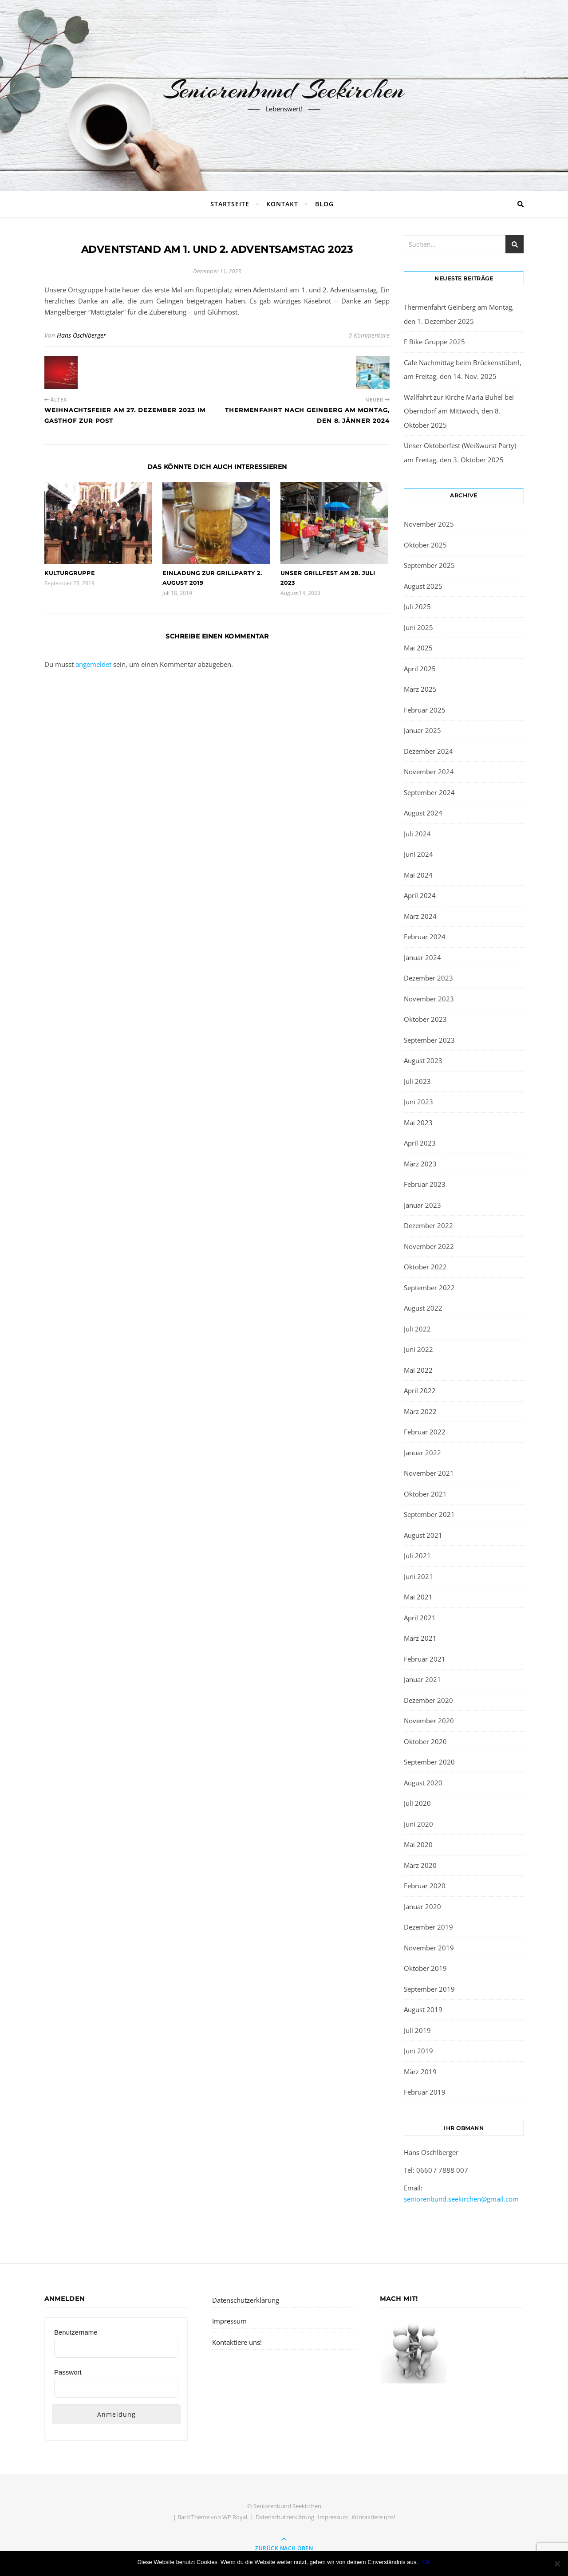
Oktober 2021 (425, 1493)
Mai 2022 (418, 1370)
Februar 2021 (425, 1658)
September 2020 (429, 1761)
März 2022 (420, 1411)
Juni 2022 (418, 1349)
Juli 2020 (417, 1803)
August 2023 (423, 1060)
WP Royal (234, 2517)
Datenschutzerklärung (245, 2300)
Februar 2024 (425, 936)
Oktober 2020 (425, 1741)
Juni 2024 (418, 854)
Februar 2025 (425, 709)
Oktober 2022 (425, 1266)
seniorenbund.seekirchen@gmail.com (461, 2198)
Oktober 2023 (425, 1019)
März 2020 (420, 1865)
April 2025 (420, 668)
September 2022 (429, 1287)
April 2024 (420, 895)
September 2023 (429, 1040)
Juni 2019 (418, 2050)
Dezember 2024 (428, 751)
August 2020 (423, 1782)
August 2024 (423, 812)
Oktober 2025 (425, 544)
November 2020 (429, 1720)
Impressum (229, 2320)
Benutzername (76, 2332)
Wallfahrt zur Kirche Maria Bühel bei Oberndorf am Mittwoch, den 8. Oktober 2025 (459, 411)
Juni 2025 (418, 627)
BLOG (324, 204)
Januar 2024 (422, 957)
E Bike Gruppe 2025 (434, 341)
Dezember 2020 (428, 1700)
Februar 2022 (425, 1431)
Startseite (229, 204)
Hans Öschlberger (81, 335)
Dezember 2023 (428, 977)
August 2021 (423, 1535)
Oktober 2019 (425, 1968)
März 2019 (420, 2071)
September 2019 (429, 1989)
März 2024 (420, 916)
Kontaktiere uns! (237, 2342)
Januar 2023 (422, 1205)
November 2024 (429, 771)
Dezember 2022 (428, 1225)
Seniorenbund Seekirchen (284, 90)
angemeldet (93, 664)
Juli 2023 (417, 1081)
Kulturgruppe (69, 573)
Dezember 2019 (428, 1926)
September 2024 (429, 792)
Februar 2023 (425, 1184)
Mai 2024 (418, 874)
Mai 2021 (418, 1596)
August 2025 (423, 586)
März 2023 (420, 1163)
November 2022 (429, 1246)
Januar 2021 (422, 1679)
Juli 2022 (417, 1328)
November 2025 (429, 524)
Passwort (68, 2372)
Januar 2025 (422, 730)
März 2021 (420, 1638)
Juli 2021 (417, 1555)
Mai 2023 (418, 1122)
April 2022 (420, 1390)
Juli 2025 (417, 606)
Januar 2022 (422, 1452)
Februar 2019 (425, 2092)
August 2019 (423, 2009)
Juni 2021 (418, 1576)
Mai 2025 (418, 647)
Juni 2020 (418, 1824)
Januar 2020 (422, 1906)
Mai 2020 (418, 1844)
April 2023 (420, 1142)
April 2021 (420, 1617)
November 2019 (429, 1947)
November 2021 (429, 1473)
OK (426, 2562)
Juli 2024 (417, 833)
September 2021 (429, 1514)
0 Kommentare (369, 335)
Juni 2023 (418, 1101)
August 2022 (423, 1308)
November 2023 (429, 998)
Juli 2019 (417, 2030)
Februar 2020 (425, 1885)
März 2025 (420, 689)
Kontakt (282, 204)
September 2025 (429, 565)
